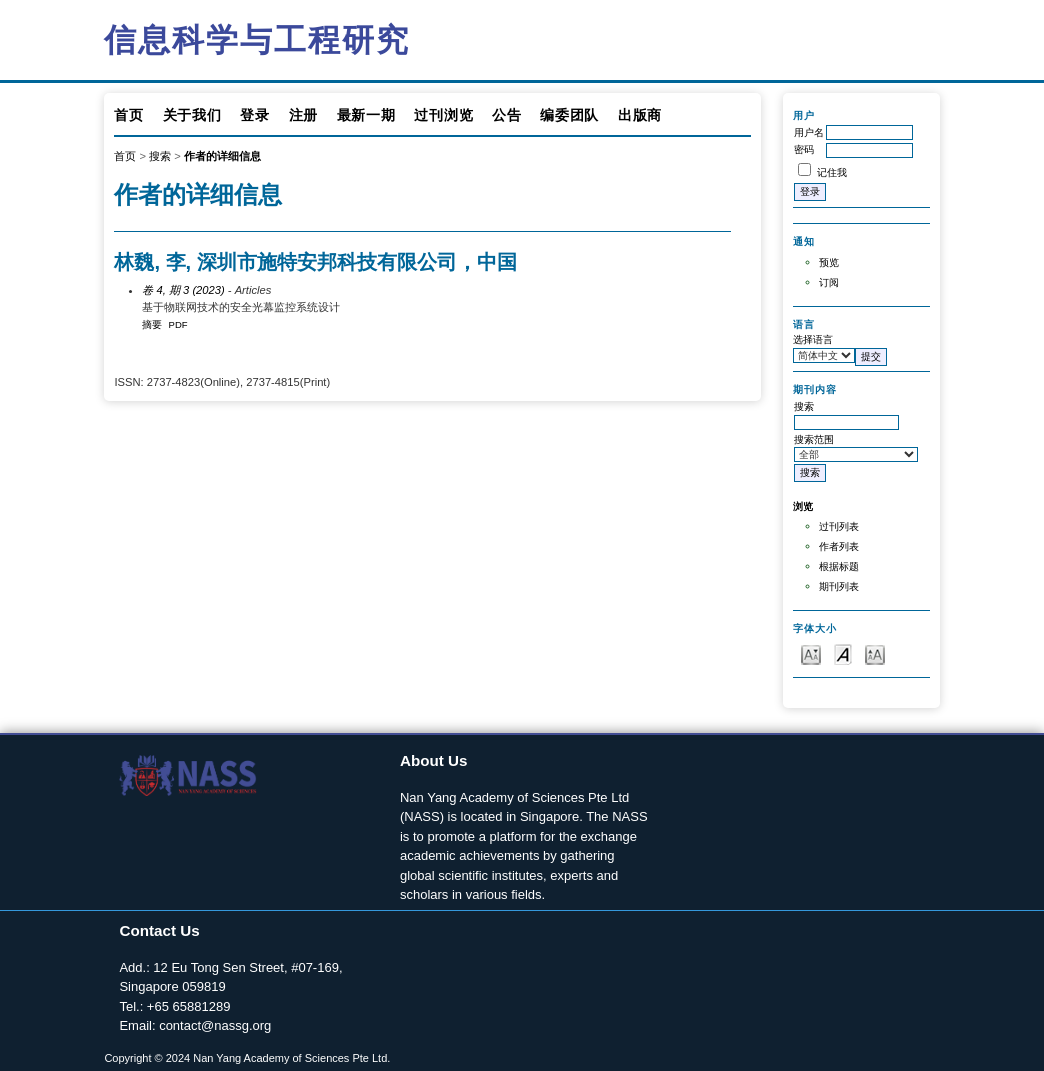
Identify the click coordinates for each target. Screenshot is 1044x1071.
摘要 (152, 324)
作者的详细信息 (222, 156)
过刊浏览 (443, 115)
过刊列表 (839, 526)
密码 (804, 149)
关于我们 (192, 115)
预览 (829, 262)
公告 (506, 115)
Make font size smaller (811, 653)
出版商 (640, 115)
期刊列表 (839, 586)
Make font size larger (875, 653)
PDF (178, 324)
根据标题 (839, 566)
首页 (128, 115)
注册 (303, 115)
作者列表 (839, 546)
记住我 (832, 172)
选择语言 (813, 339)
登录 (254, 115)
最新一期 (366, 115)
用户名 (809, 132)
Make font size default (843, 653)
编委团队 (569, 115)
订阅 (829, 282)
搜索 (160, 156)
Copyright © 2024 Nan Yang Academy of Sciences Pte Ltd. (247, 1058)
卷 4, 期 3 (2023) (183, 290)
